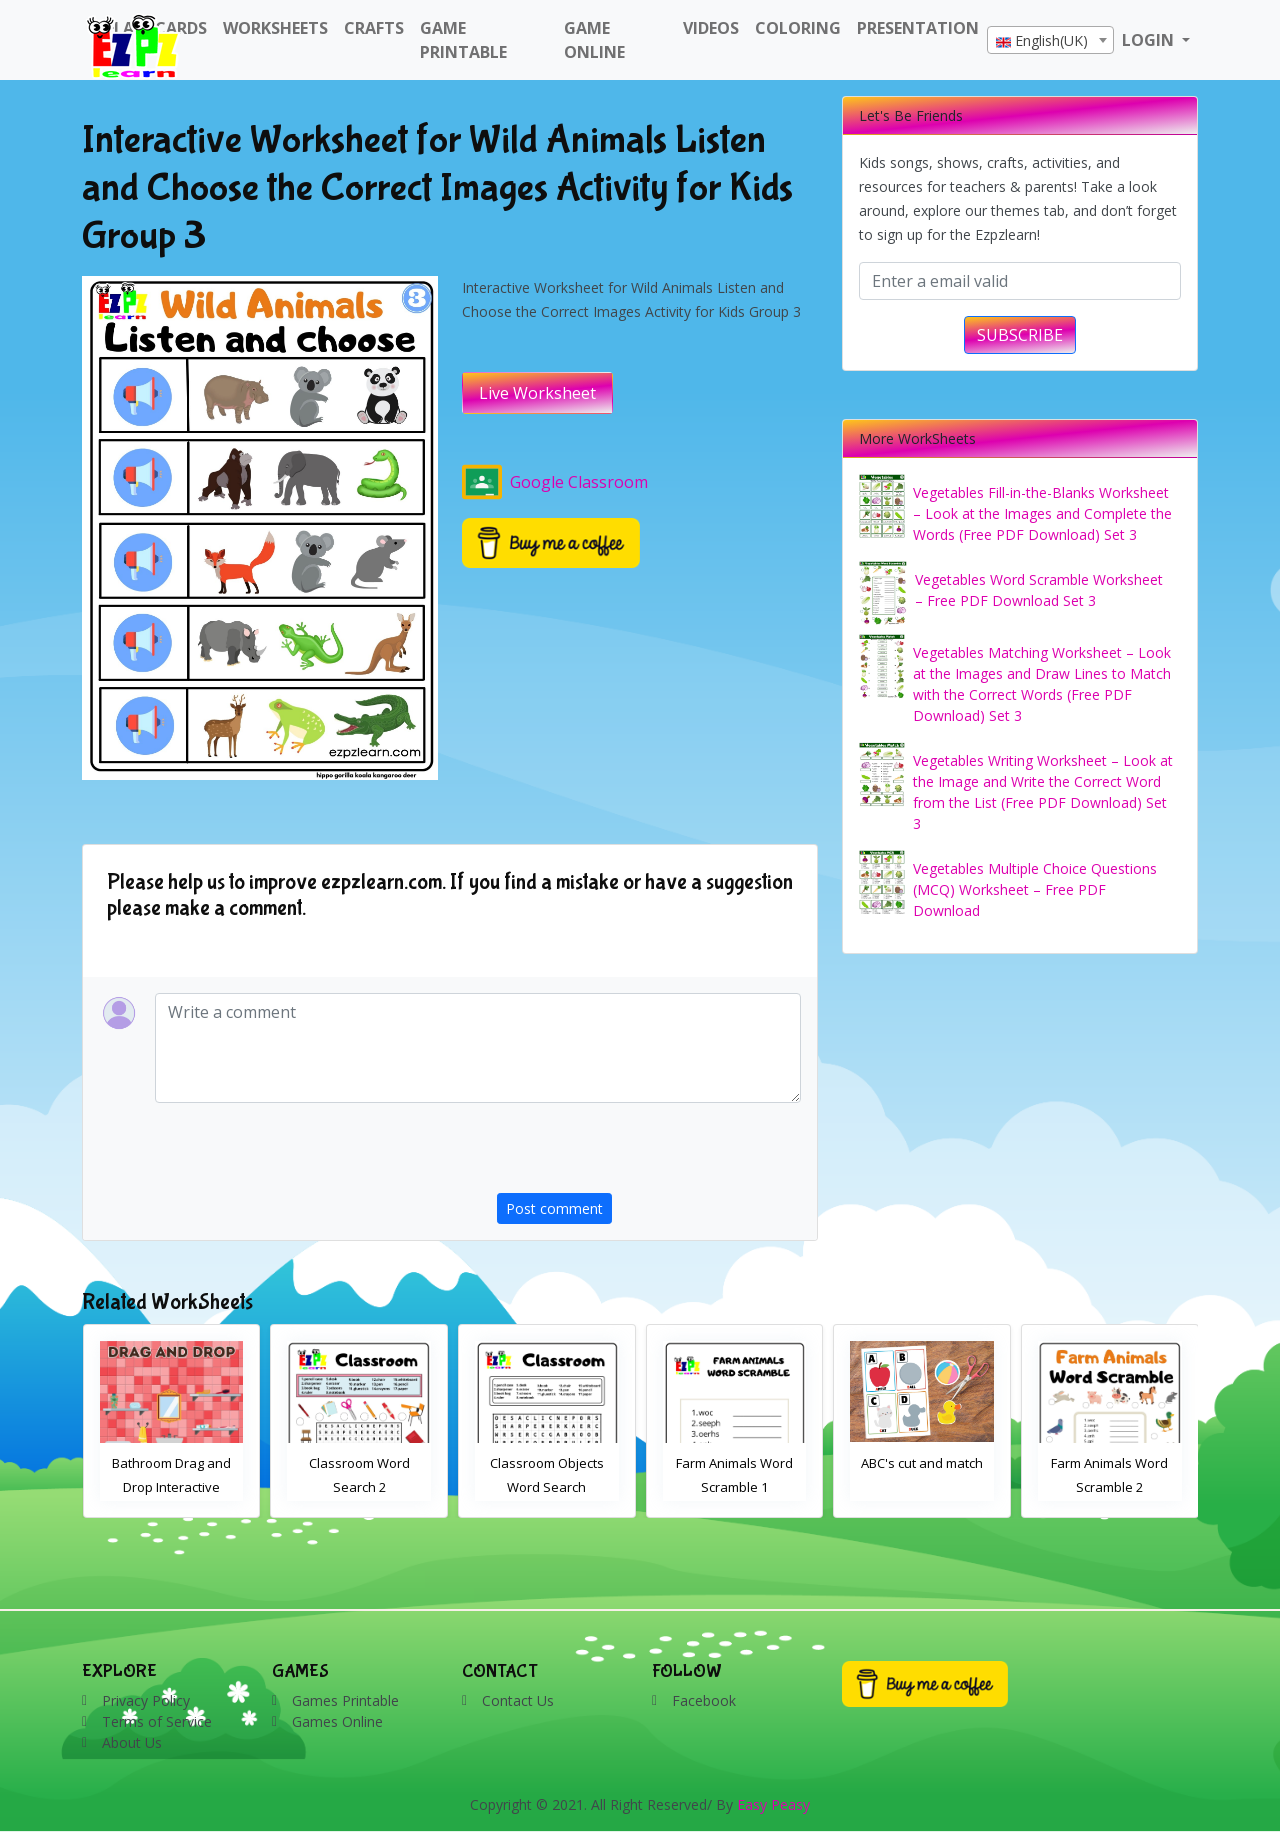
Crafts (374, 28)
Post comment (554, 1208)
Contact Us (518, 1700)
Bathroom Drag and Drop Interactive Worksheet (171, 1487)
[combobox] (1050, 40)
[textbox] (1050, 41)
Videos (711, 28)
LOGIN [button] (1150, 40)
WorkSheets (275, 28)
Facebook (704, 1700)
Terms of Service (157, 1721)
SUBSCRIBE (1020, 335)
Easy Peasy (773, 1804)
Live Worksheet (537, 393)
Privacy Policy (146, 1700)
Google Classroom (555, 482)
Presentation (918, 28)
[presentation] (649, 1154)
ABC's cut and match (922, 1463)
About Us (132, 1742)
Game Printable (463, 40)
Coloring (798, 28)
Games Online (337, 1721)
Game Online (594, 40)
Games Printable (345, 1700)
